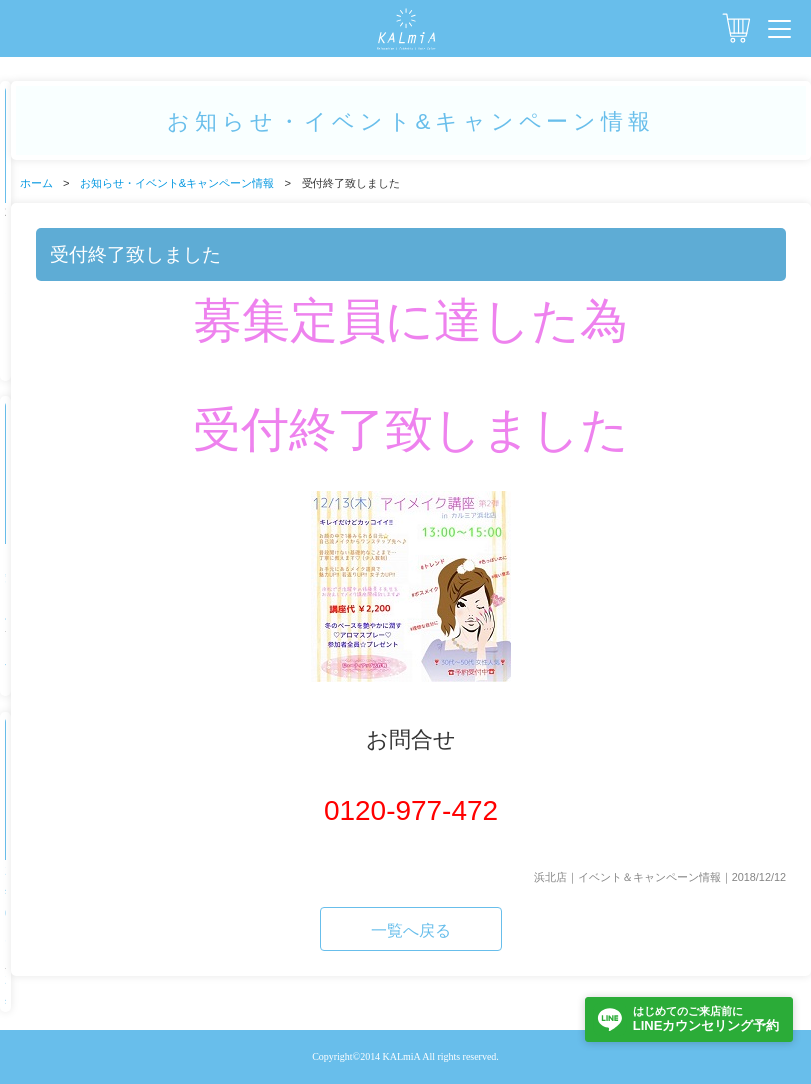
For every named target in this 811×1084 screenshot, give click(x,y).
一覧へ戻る (411, 930)
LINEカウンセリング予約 (706, 1018)
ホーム (36, 183)
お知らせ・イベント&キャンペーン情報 (177, 183)
